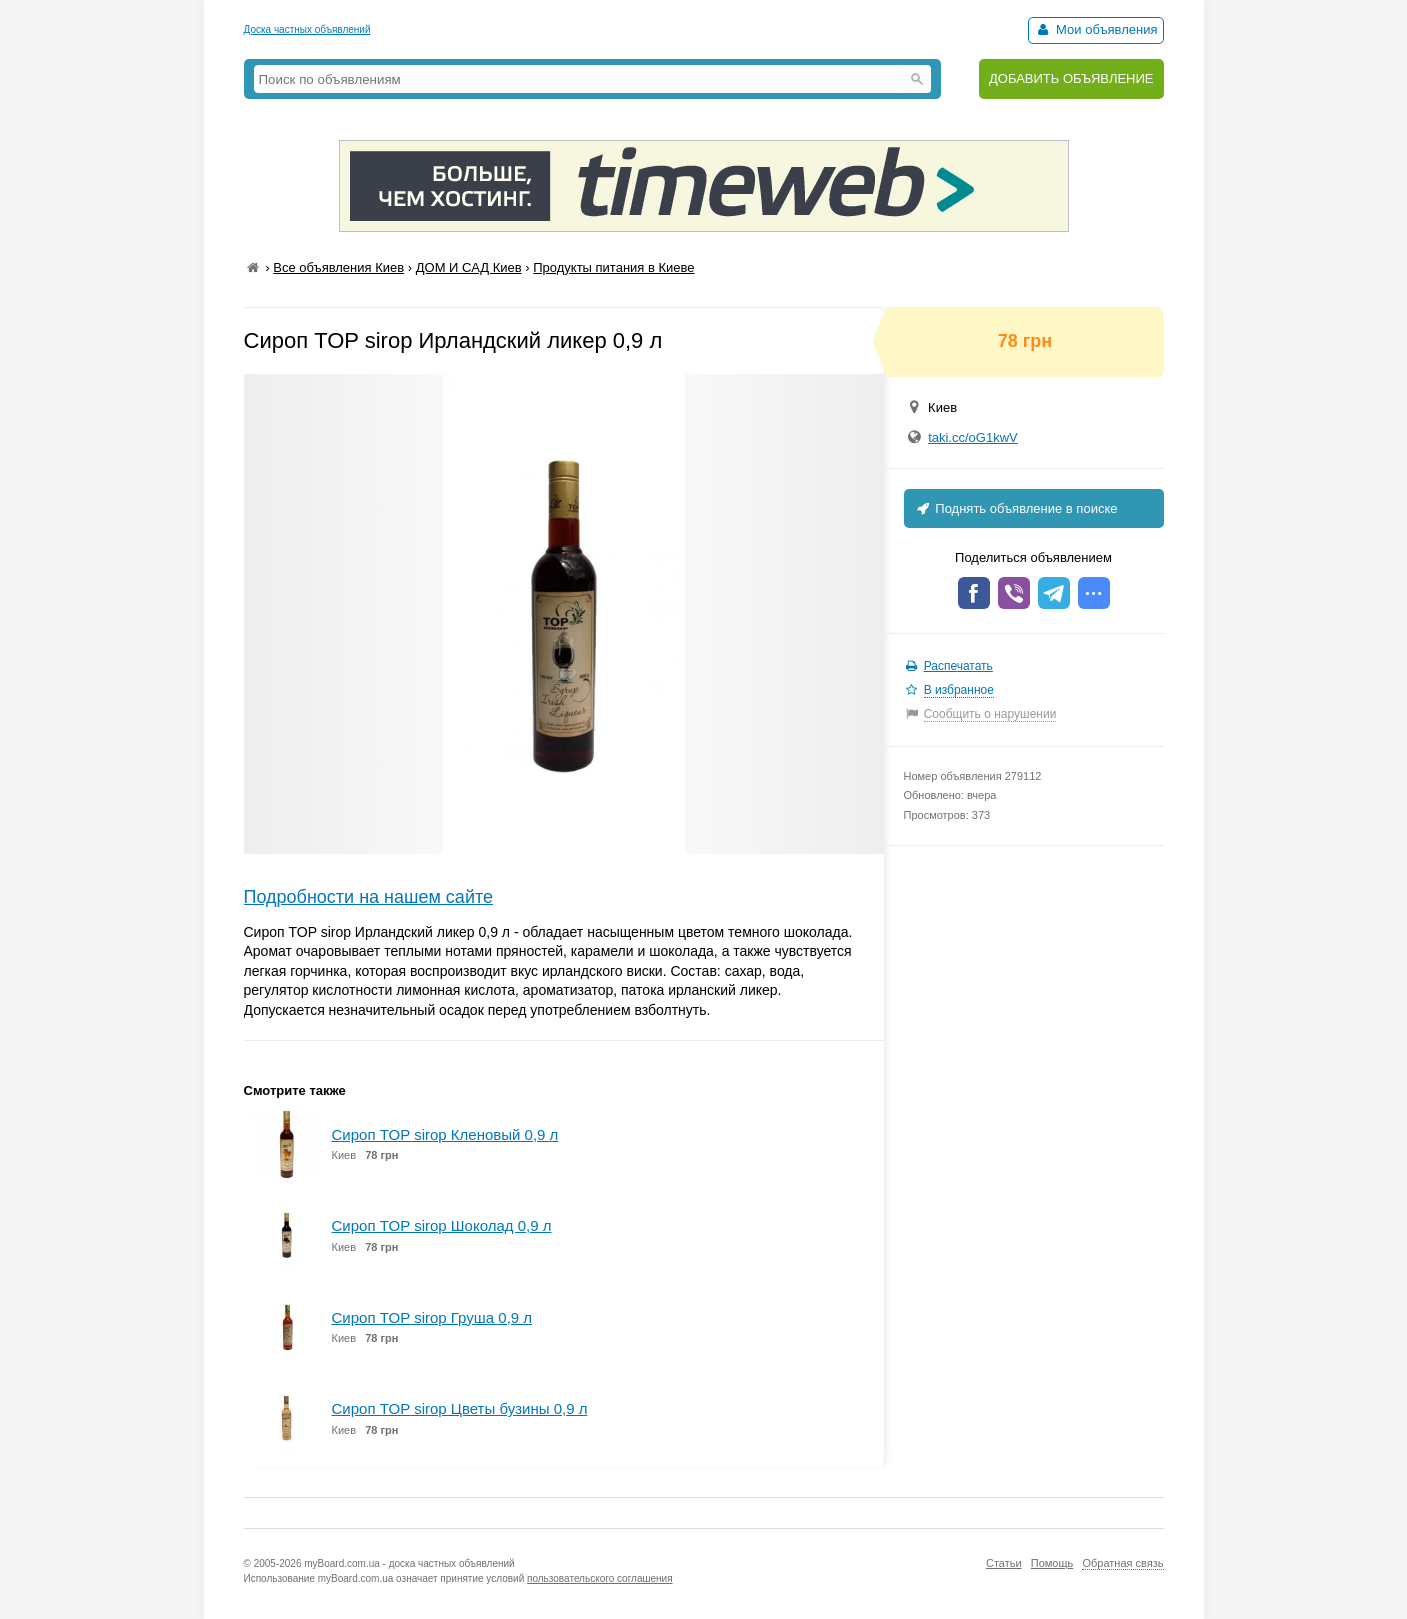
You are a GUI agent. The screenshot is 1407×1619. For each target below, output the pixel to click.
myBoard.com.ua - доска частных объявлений (409, 1563)
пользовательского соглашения (600, 1578)
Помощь (1052, 1563)
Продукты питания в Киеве (613, 267)
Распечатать (958, 666)
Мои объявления (1095, 29)
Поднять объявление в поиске (1016, 508)
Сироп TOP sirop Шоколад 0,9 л (442, 1225)
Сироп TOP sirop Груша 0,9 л (432, 1317)
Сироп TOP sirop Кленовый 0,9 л (445, 1134)
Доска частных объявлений (307, 29)
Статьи (1004, 1563)
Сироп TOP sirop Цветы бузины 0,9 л (460, 1408)
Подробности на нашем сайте (369, 897)
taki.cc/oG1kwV (973, 437)
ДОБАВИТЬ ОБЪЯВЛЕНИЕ (1071, 78)
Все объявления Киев (338, 267)
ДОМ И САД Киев (469, 267)
